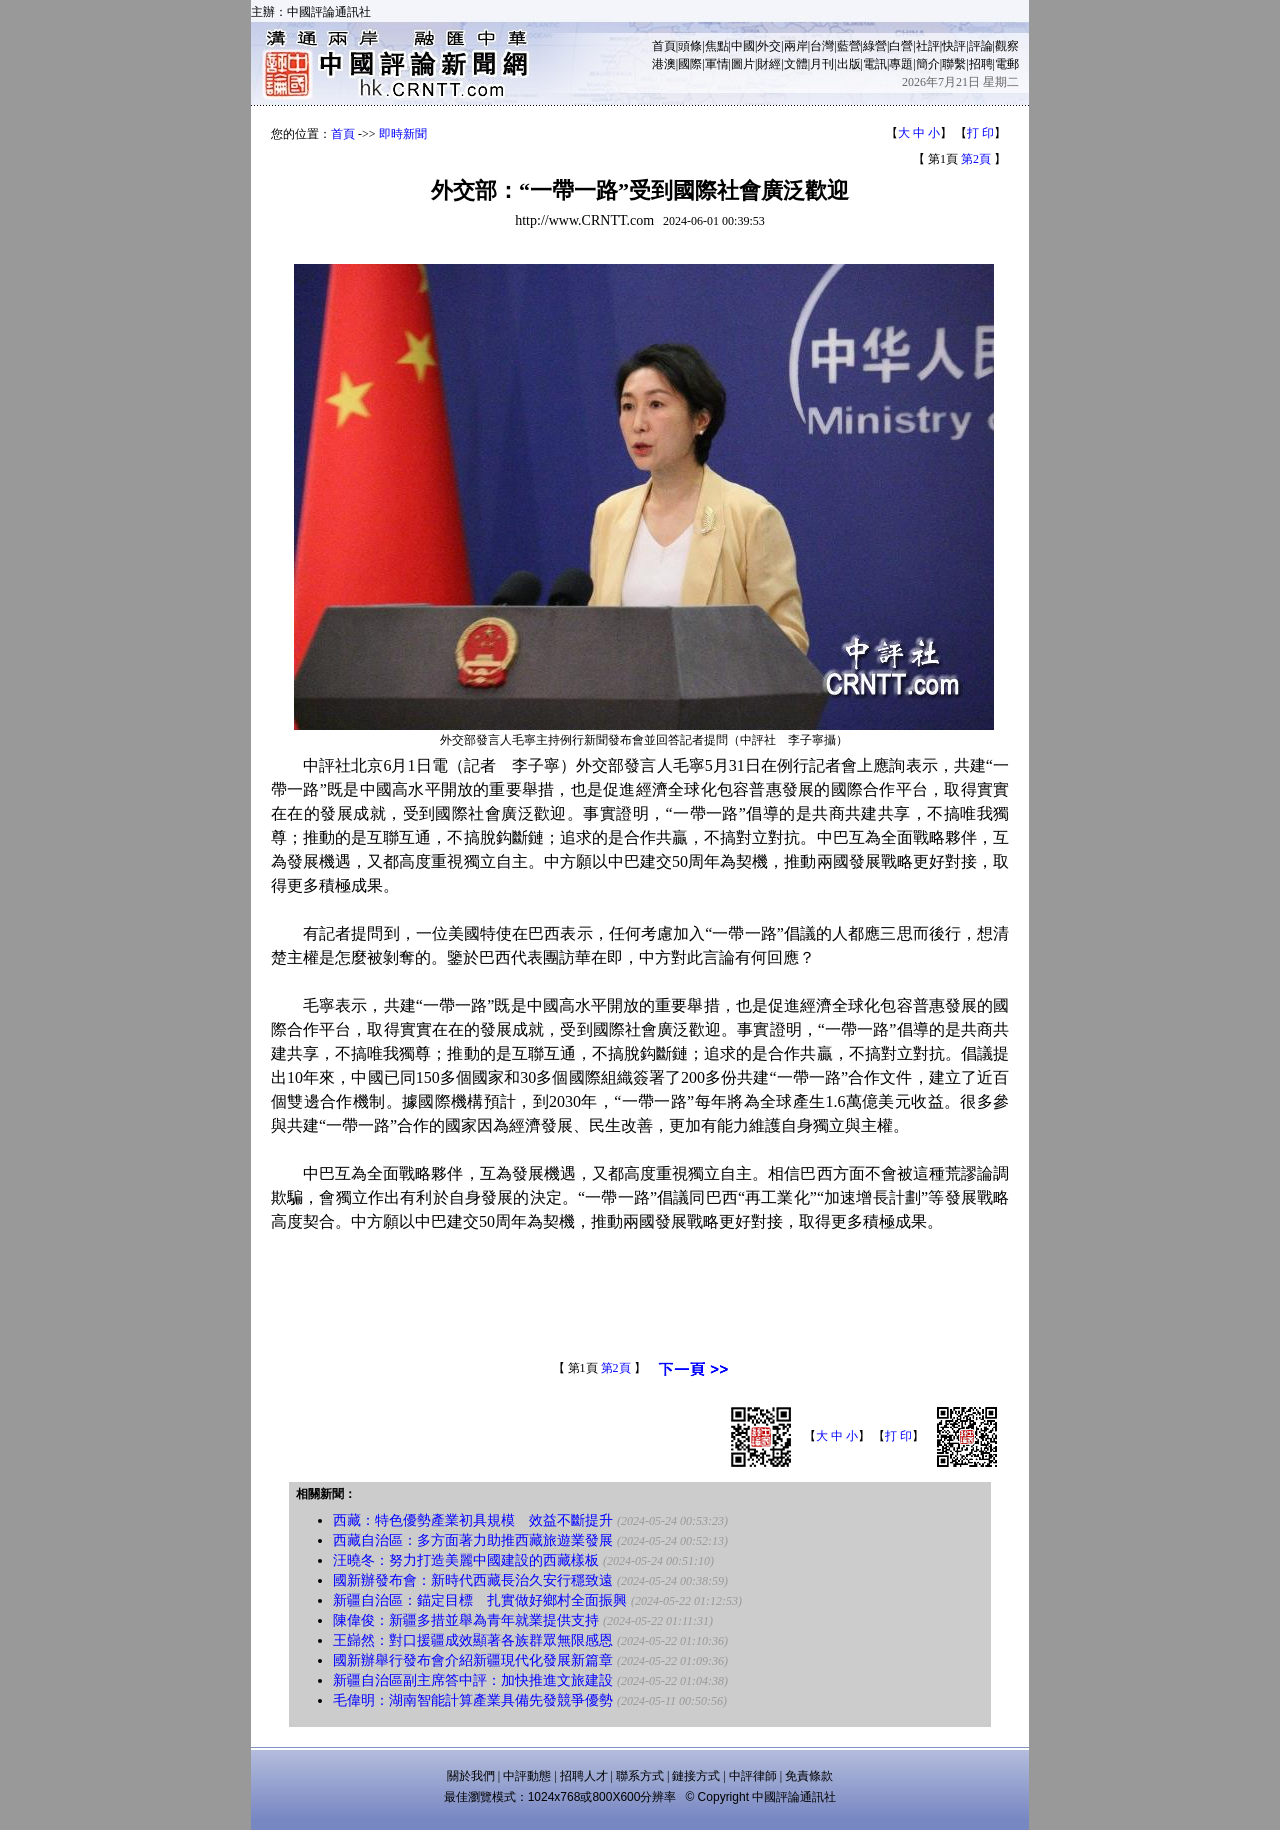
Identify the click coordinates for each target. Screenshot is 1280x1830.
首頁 (664, 46)
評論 (981, 46)
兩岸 (796, 46)
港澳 (664, 64)
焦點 (717, 46)
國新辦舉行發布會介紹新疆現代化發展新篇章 (473, 1660)
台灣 (822, 46)
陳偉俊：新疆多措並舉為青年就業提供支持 (466, 1620)
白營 (901, 46)
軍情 (717, 64)
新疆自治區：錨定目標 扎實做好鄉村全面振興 (480, 1600)
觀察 (1007, 46)
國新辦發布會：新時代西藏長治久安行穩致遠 (473, 1580)
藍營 (849, 46)
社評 (928, 46)
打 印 (980, 133)
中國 (743, 46)
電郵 (1007, 64)
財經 (769, 64)
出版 (849, 64)
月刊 (822, 64)
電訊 (875, 64)
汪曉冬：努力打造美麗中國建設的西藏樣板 (466, 1560)
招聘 (981, 64)
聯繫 (954, 64)
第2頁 (976, 159)
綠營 (875, 46)
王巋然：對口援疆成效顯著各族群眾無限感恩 (473, 1640)
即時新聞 (403, 134)
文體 (796, 64)
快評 (954, 46)
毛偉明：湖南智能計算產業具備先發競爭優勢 (473, 1700)
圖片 (743, 64)
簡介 (928, 64)
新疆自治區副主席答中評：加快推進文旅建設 (473, 1680)
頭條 (690, 46)
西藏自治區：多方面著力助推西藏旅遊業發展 (473, 1540)
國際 (690, 64)
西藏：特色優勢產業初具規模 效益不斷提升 (473, 1520)
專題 (901, 64)
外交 (769, 46)
